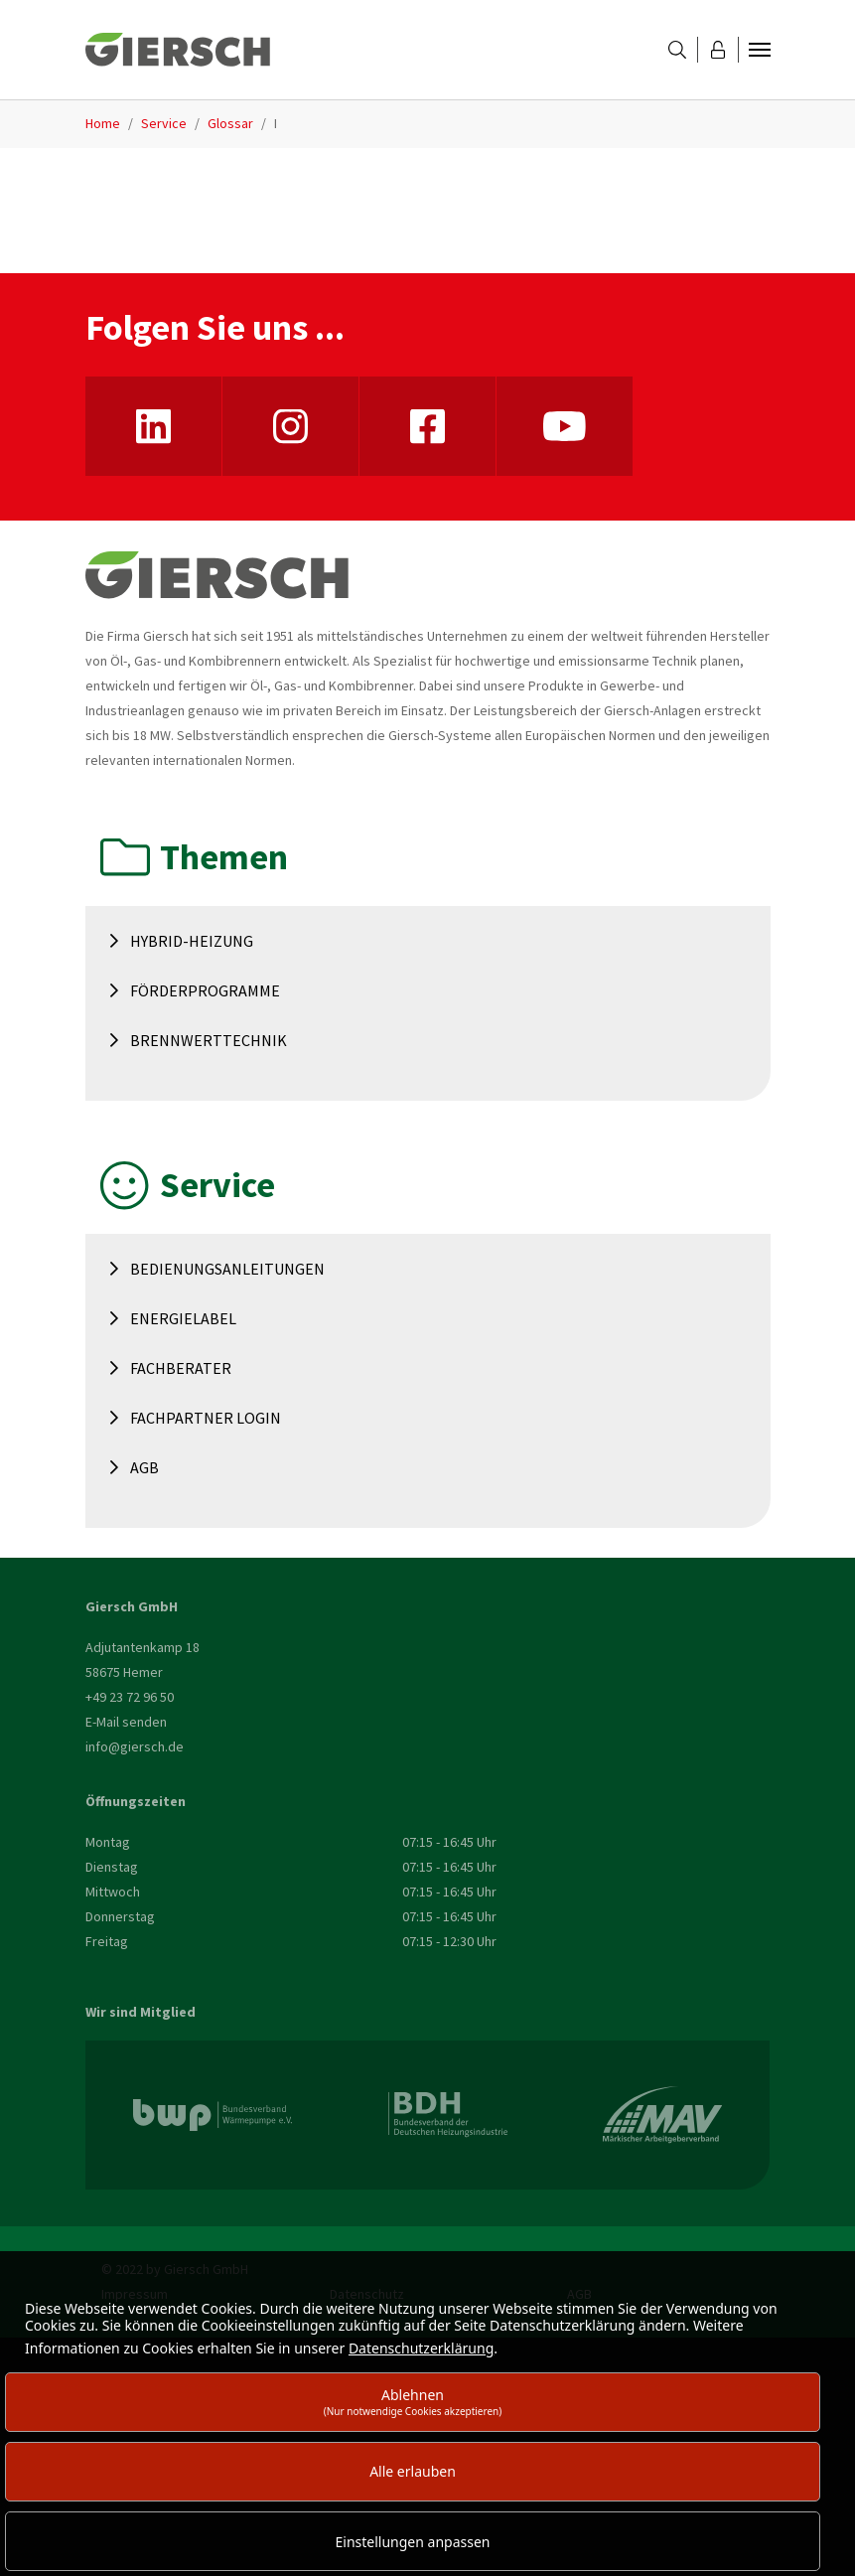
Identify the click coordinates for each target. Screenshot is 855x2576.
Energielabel (183, 1318)
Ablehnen (413, 2401)
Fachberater (180, 1368)
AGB (144, 1467)
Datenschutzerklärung (421, 2348)
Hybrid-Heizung (191, 941)
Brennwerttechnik (208, 1040)
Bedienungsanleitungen (227, 1269)
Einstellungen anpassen (413, 2541)
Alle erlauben (412, 2471)
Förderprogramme (205, 990)
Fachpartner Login (205, 1418)
